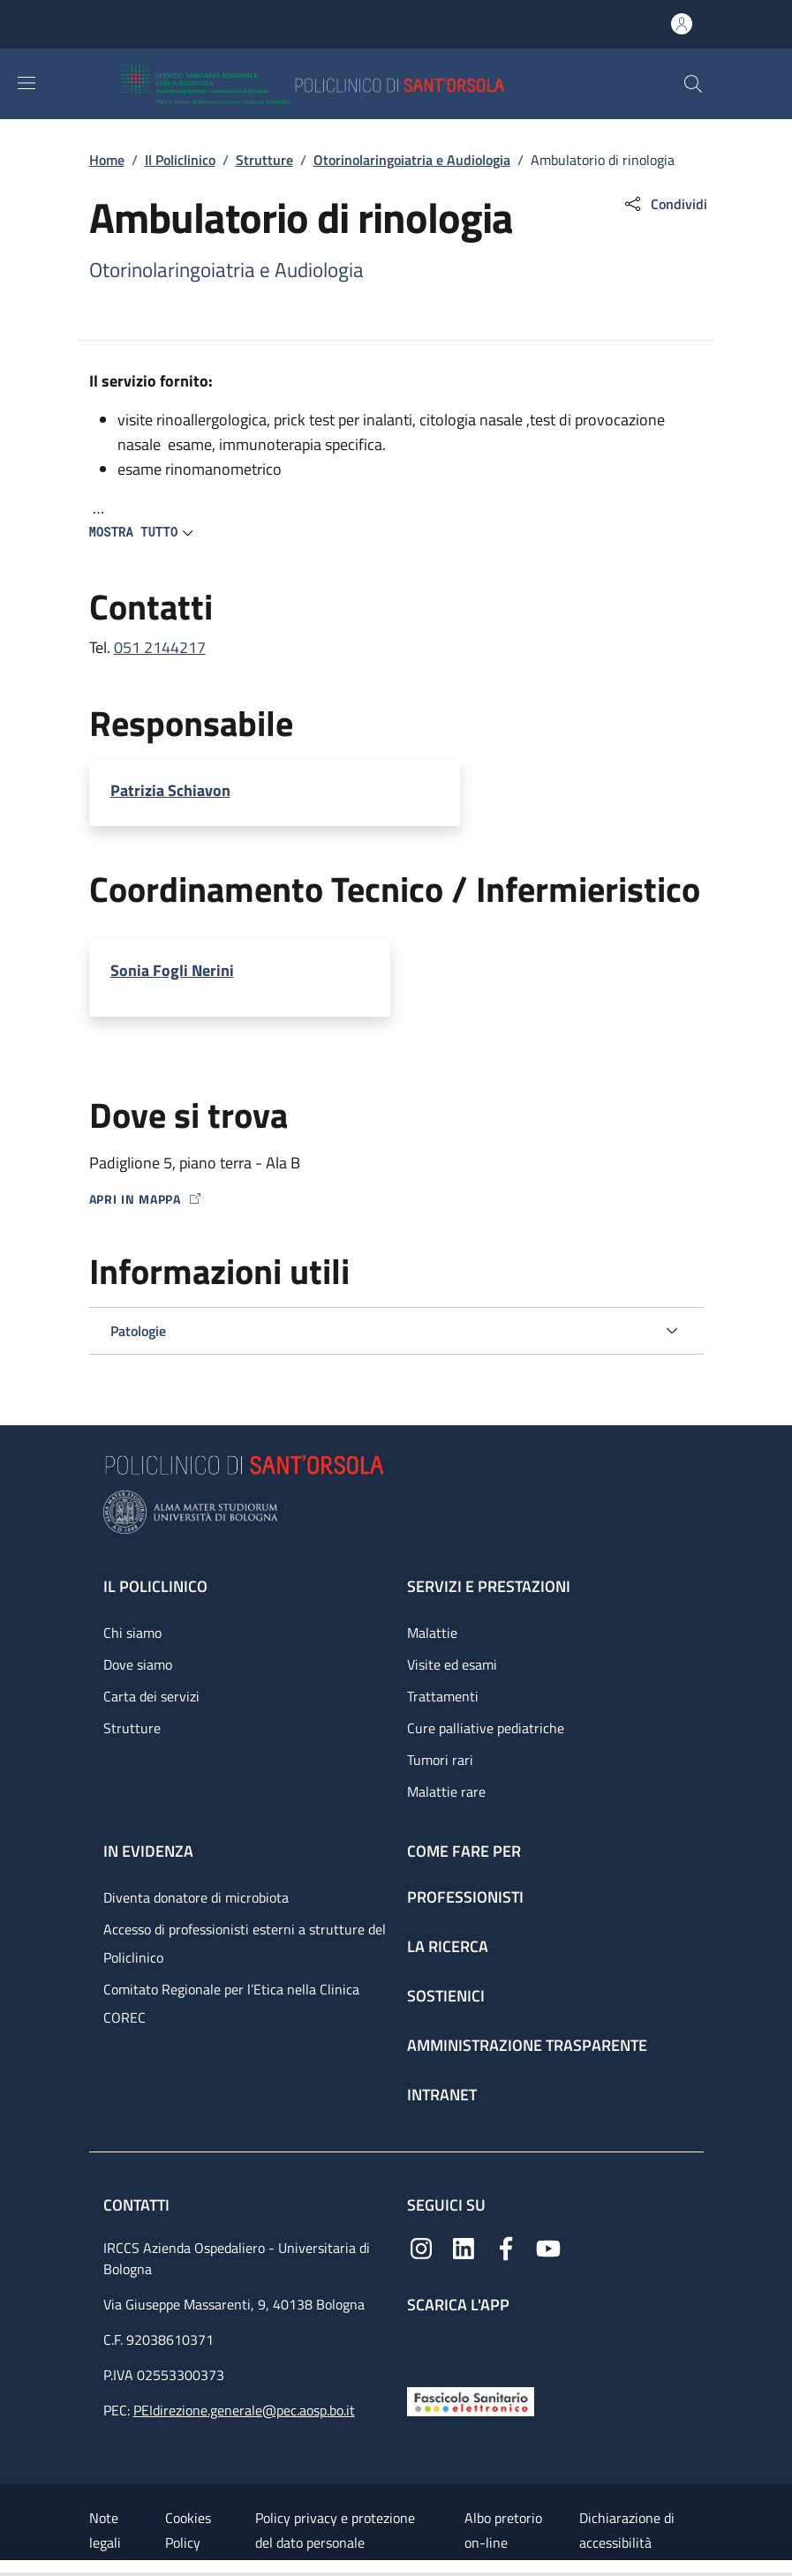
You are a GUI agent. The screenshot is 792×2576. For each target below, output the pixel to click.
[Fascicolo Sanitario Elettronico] (470, 2400)
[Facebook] (506, 2246)
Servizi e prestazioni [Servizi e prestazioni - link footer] (488, 1586)
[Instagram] (421, 2246)
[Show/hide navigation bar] (26, 82)
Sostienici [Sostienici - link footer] (446, 1996)
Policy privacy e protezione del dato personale (335, 2530)
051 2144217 (160, 647)
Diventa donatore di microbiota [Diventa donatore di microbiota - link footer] (196, 1897)
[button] (693, 83)
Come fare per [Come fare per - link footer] (464, 1851)
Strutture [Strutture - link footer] (132, 1728)
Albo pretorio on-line (503, 2530)
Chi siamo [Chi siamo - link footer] (132, 1632)
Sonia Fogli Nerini (172, 970)
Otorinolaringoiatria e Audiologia (411, 159)
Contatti (138, 2205)
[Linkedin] (463, 2246)
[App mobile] (421, 2346)
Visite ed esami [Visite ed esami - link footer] (452, 1664)
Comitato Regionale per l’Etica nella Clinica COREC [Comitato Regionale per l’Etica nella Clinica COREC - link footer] (231, 2003)
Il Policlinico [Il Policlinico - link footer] (155, 1586)
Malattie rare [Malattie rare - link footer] (446, 1791)
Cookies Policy (188, 2530)
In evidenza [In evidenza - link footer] (148, 1851)
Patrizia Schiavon (170, 790)
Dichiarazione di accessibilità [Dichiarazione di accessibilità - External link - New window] (627, 2530)
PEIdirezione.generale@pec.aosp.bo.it (244, 2410)
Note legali (105, 2530)
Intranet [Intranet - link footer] (442, 2095)
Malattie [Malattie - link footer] (432, 1632)
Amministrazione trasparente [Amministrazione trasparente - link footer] (527, 2045)
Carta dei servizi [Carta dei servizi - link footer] (151, 1696)
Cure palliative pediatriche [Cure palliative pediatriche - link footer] (485, 1728)
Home (106, 159)
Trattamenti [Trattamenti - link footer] (443, 1696)
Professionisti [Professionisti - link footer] (465, 1897)
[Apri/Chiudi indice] (9, 2568)
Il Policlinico (180, 159)
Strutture (264, 159)
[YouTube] (548, 2246)
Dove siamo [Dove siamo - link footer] (137, 1664)
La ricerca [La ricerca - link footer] (447, 1946)
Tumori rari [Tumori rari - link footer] (440, 1759)
